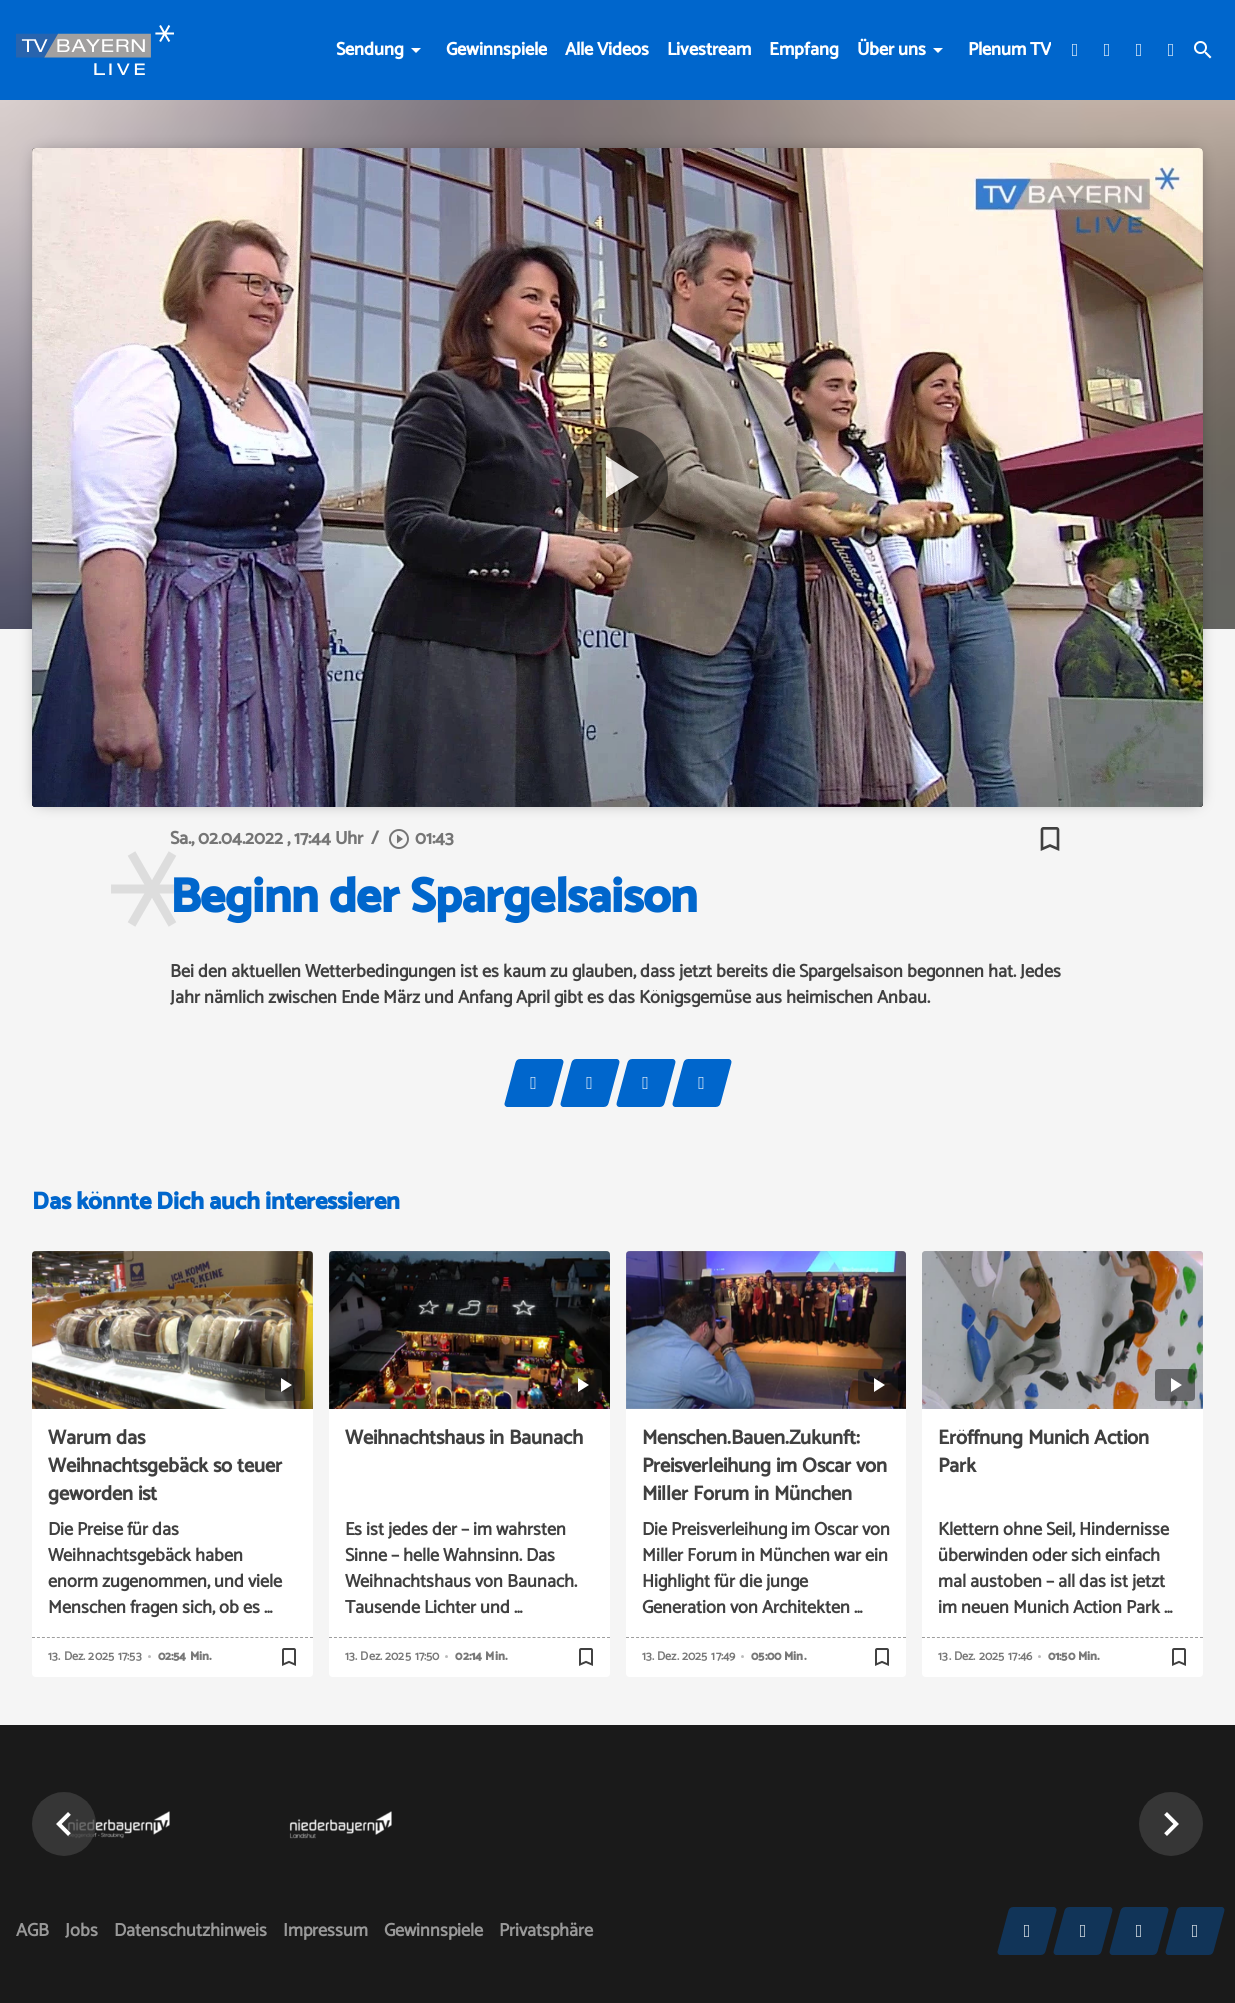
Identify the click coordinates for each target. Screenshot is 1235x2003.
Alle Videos (607, 50)
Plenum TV (1009, 50)
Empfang (804, 50)
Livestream (709, 50)
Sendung (370, 50)
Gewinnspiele (496, 50)
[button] (64, 1824)
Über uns (891, 50)
